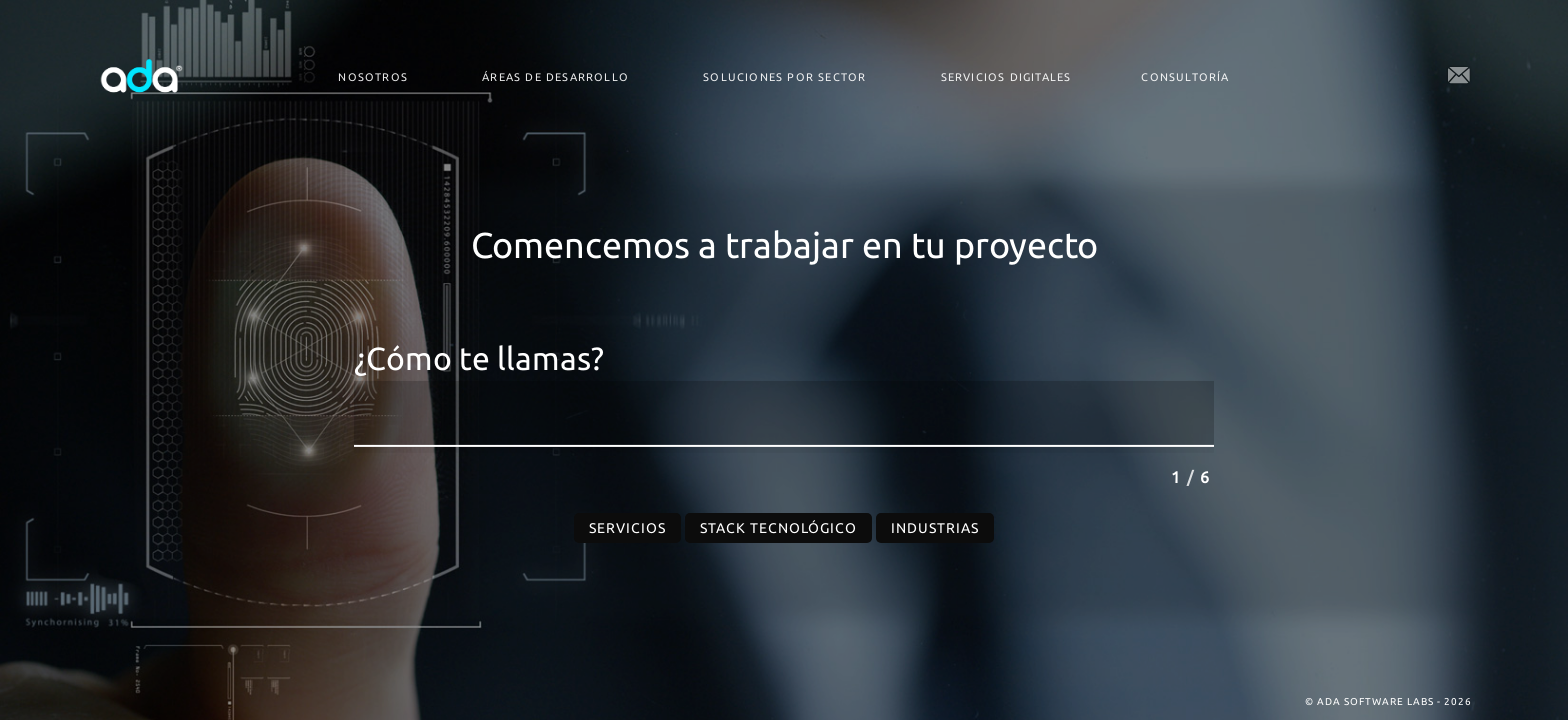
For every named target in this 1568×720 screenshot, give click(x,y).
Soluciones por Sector (784, 77)
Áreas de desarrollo (555, 77)
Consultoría (1185, 77)
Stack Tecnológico (778, 528)
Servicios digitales (1006, 77)
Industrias (935, 528)
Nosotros (373, 77)
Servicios (627, 528)
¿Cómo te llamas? (479, 358)
